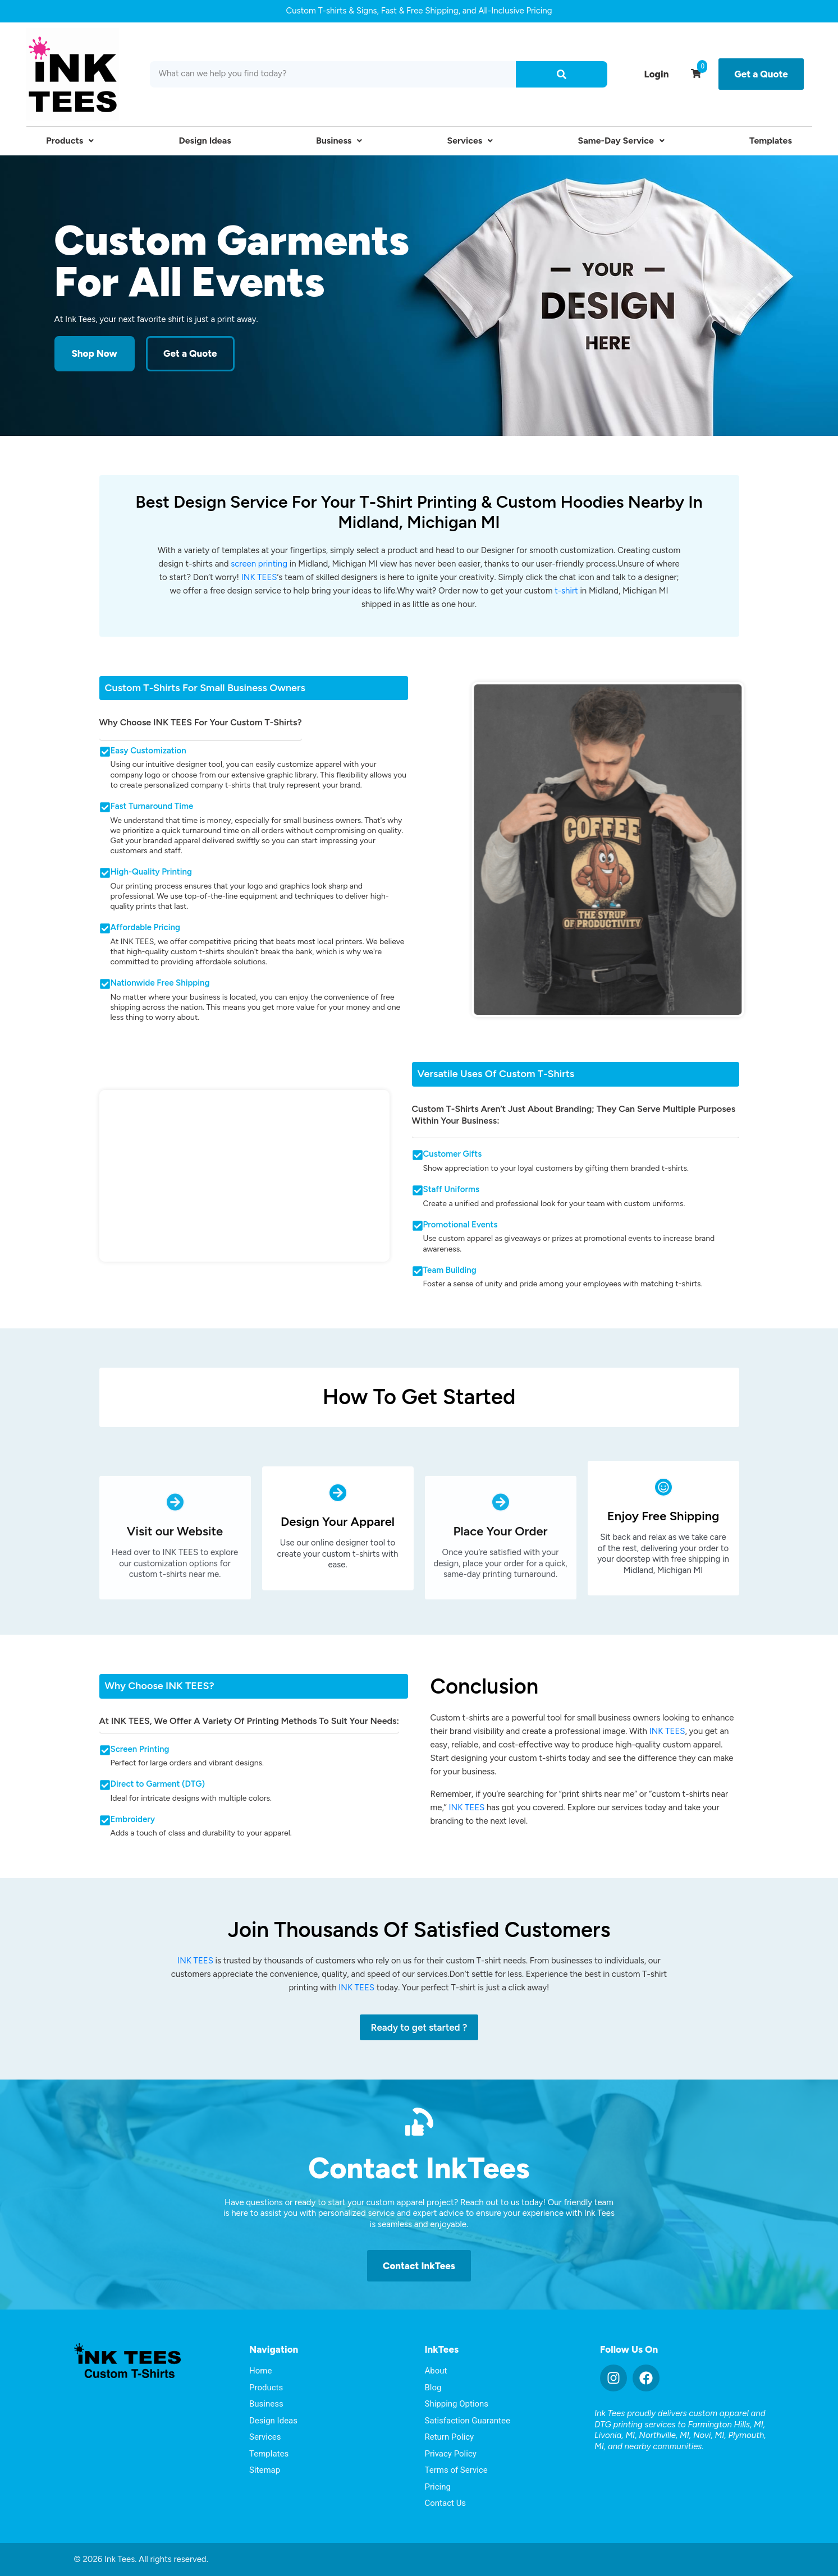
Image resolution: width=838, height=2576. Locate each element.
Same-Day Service (621, 140)
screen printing (259, 564)
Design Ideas (205, 140)
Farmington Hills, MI (725, 2424)
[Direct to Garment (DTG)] (105, 1785)
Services (470, 140)
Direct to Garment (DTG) (158, 1784)
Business (339, 140)
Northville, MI (664, 2435)
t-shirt (566, 591)
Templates (770, 140)
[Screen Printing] (105, 1750)
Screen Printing (140, 1749)
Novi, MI (708, 2435)
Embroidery (133, 1819)
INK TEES (259, 577)
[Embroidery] (105, 1820)
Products (70, 140)
